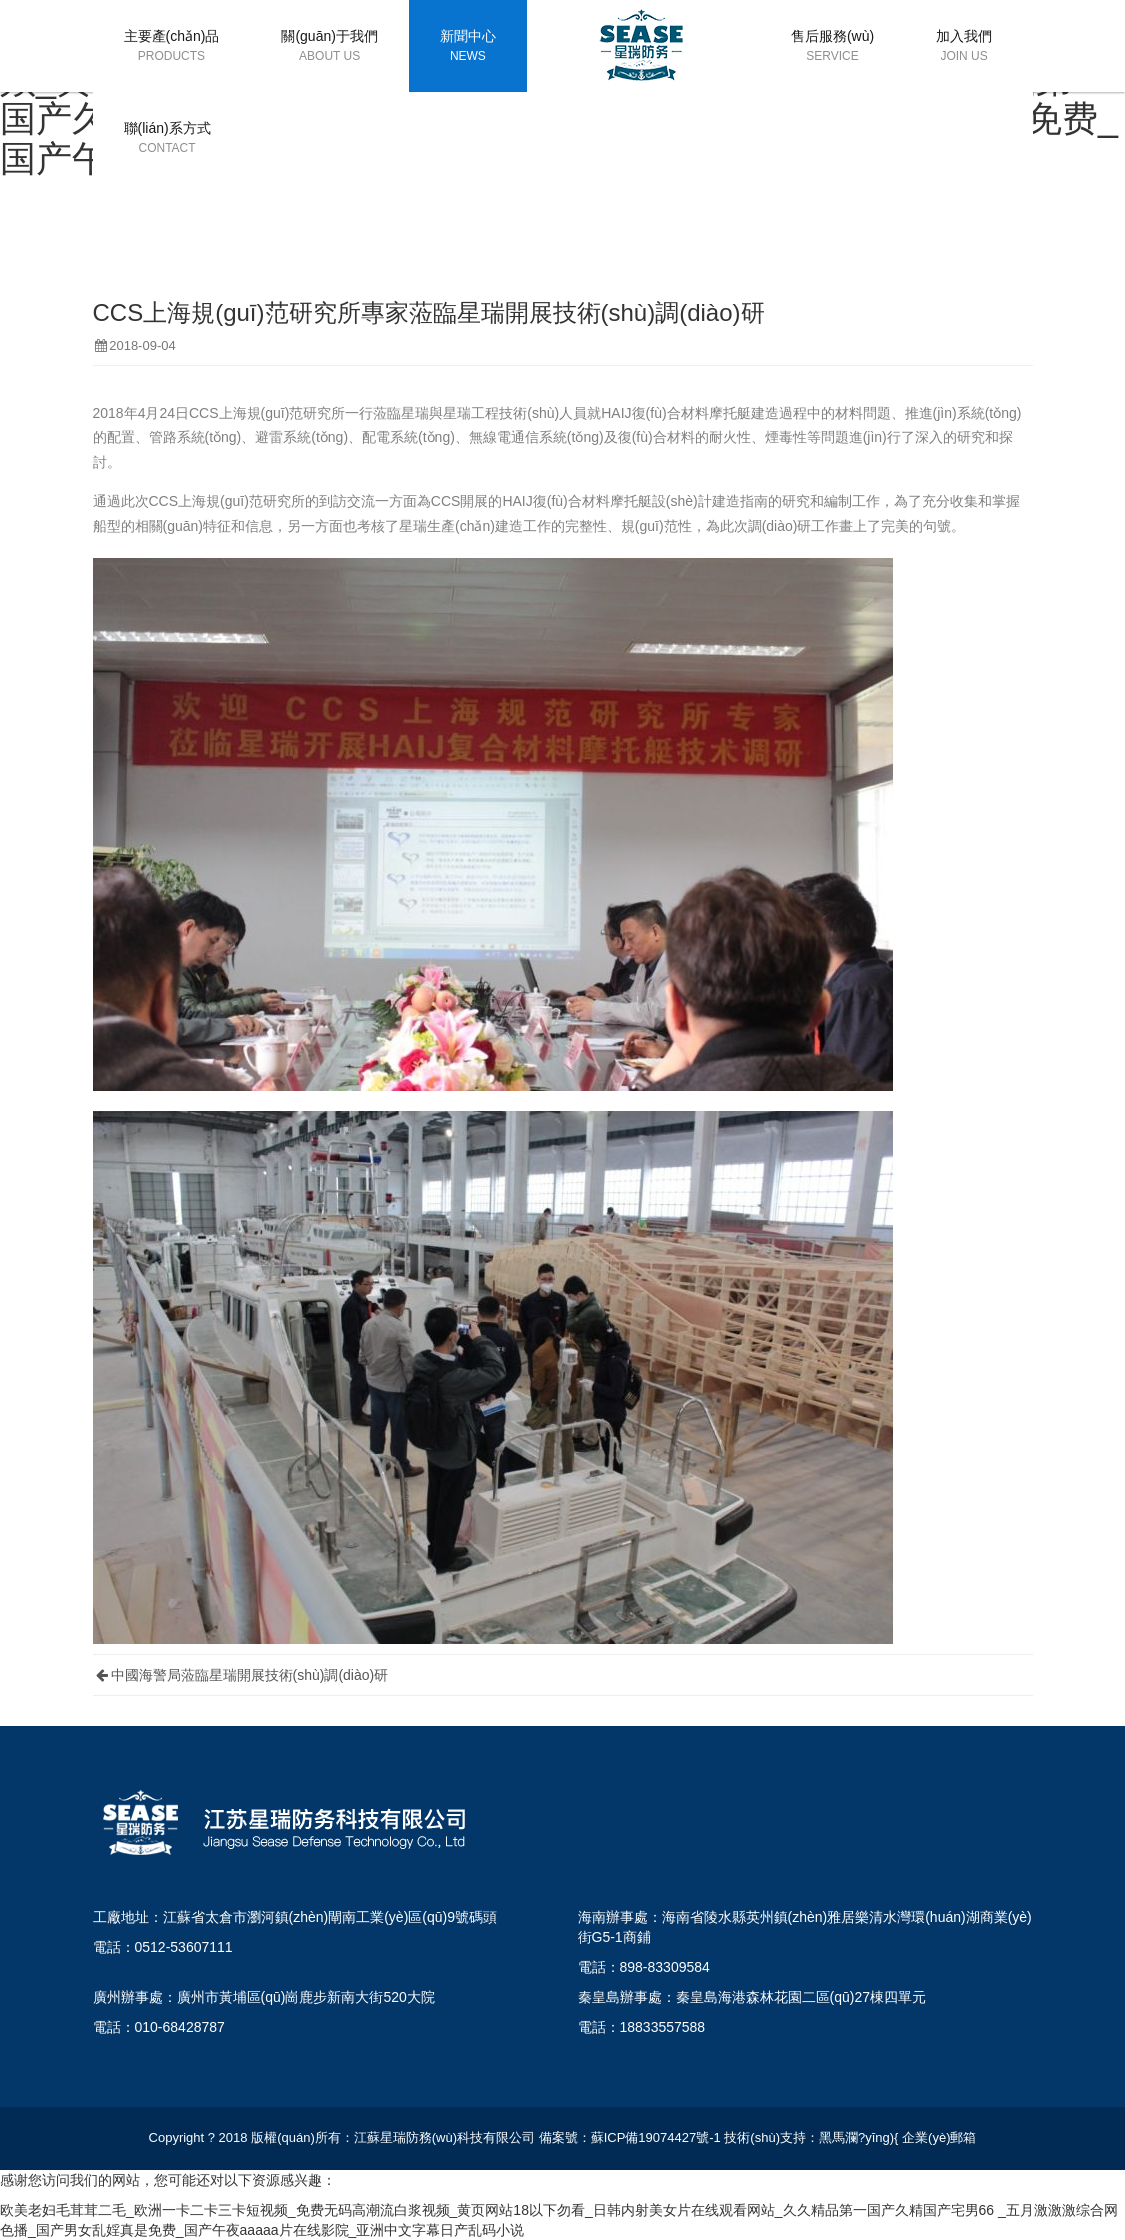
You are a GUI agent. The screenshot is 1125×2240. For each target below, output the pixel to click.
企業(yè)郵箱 (939, 2137)
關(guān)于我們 (329, 47)
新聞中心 (468, 47)
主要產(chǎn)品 (172, 47)
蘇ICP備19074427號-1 (656, 2137)
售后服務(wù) (832, 47)
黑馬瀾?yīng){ (858, 2137)
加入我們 (964, 47)
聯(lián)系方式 (167, 139)
